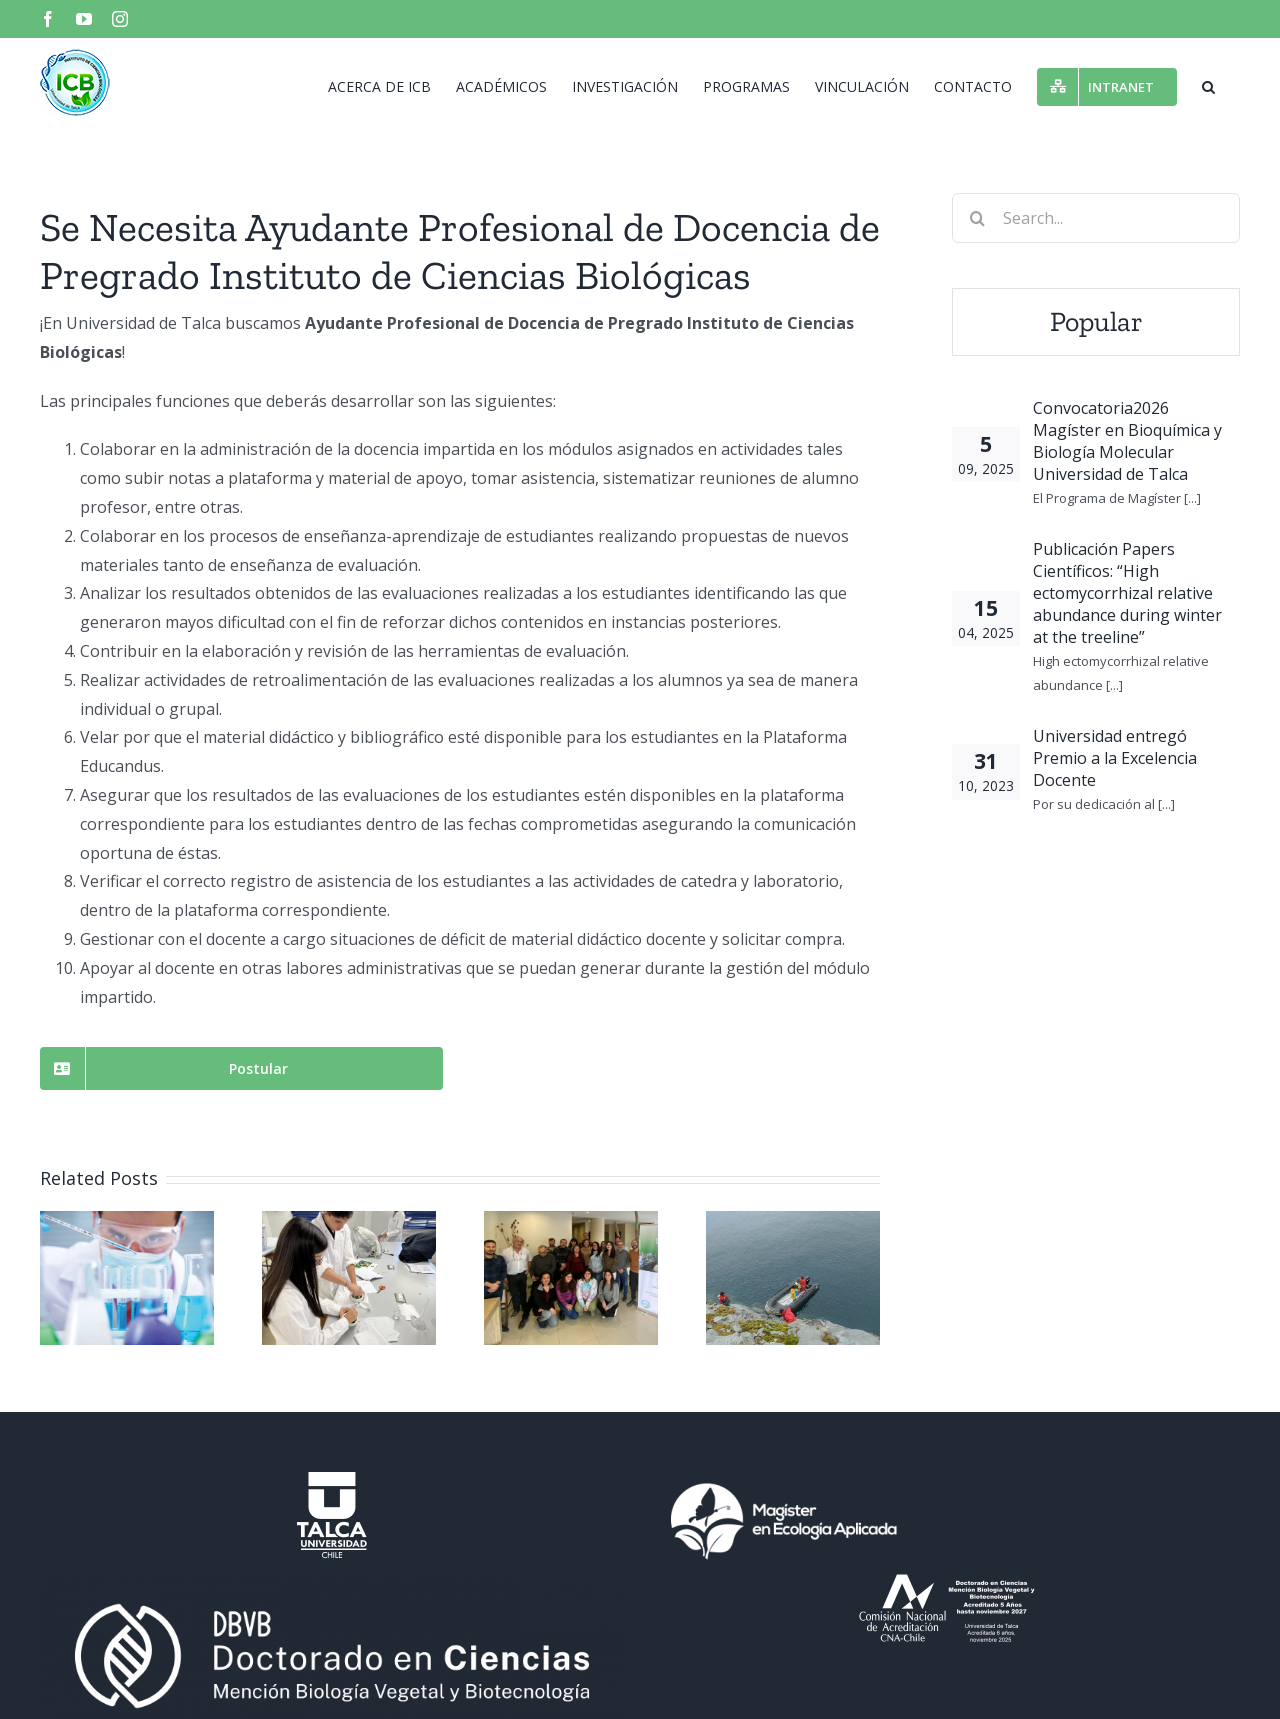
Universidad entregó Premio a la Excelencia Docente (1115, 758)
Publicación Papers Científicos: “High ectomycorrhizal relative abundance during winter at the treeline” (1127, 593)
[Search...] (1096, 218)
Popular (1096, 321)
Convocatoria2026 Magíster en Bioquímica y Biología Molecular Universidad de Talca (1127, 441)
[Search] (977, 218)
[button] (1208, 85)
